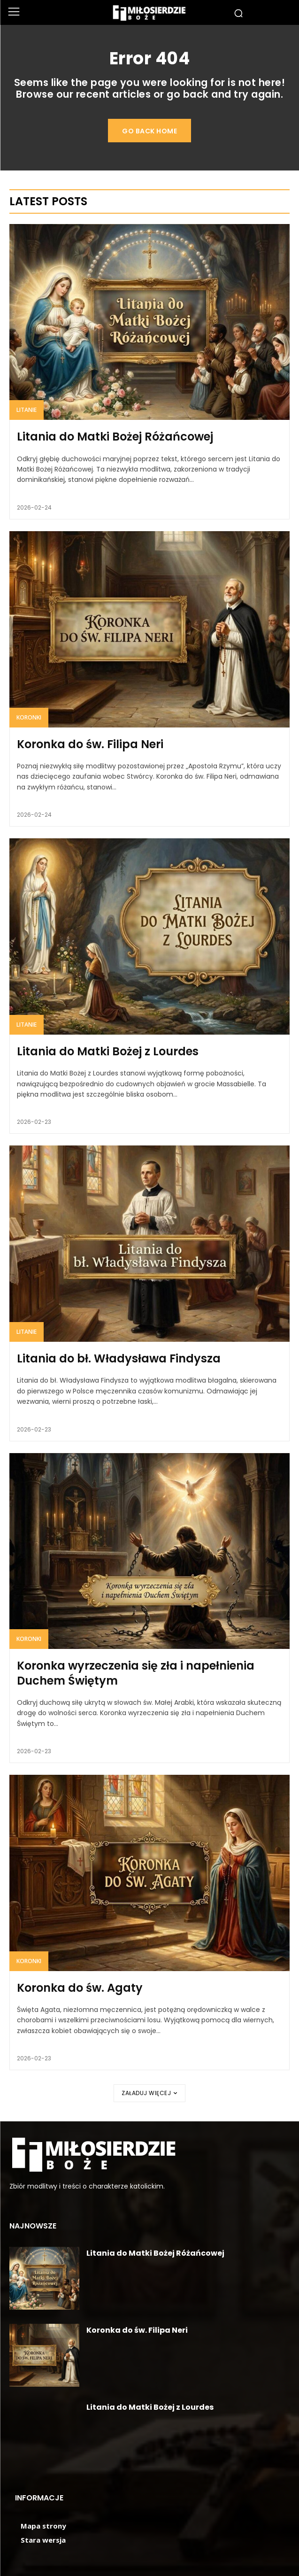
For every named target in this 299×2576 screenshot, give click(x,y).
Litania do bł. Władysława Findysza (119, 1358)
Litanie (26, 410)
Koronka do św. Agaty (80, 1988)
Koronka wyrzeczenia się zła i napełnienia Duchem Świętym (135, 1673)
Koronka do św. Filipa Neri (90, 744)
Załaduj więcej (149, 2093)
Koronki (28, 717)
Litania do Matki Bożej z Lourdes (108, 1051)
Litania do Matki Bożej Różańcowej (115, 436)
